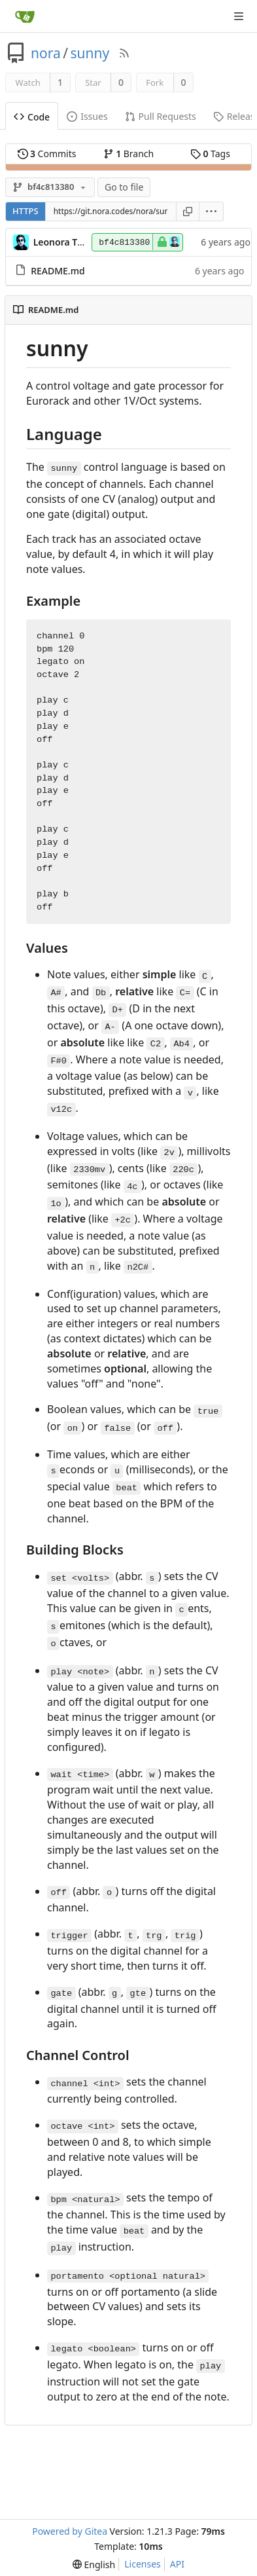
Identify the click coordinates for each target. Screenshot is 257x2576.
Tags (210, 153)
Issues (87, 116)
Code (32, 117)
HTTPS (25, 211)
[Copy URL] (187, 211)
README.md (57, 271)
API (177, 2564)
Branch (128, 153)
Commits (47, 153)
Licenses (142, 2564)
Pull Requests (160, 116)
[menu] (211, 211)
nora (46, 53)
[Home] (25, 16)
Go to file (124, 187)
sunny (90, 53)
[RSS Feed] (124, 53)
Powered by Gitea (69, 2531)
